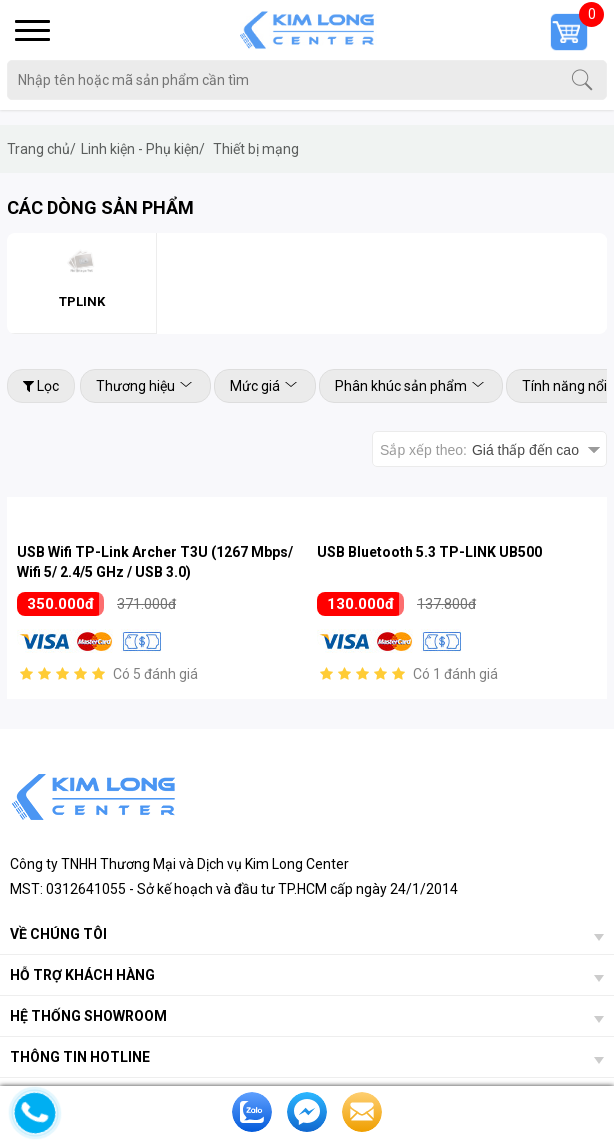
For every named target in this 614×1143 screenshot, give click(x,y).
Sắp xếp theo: (479, 450)
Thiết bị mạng (256, 149)
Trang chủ (41, 149)
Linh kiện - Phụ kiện (143, 149)
